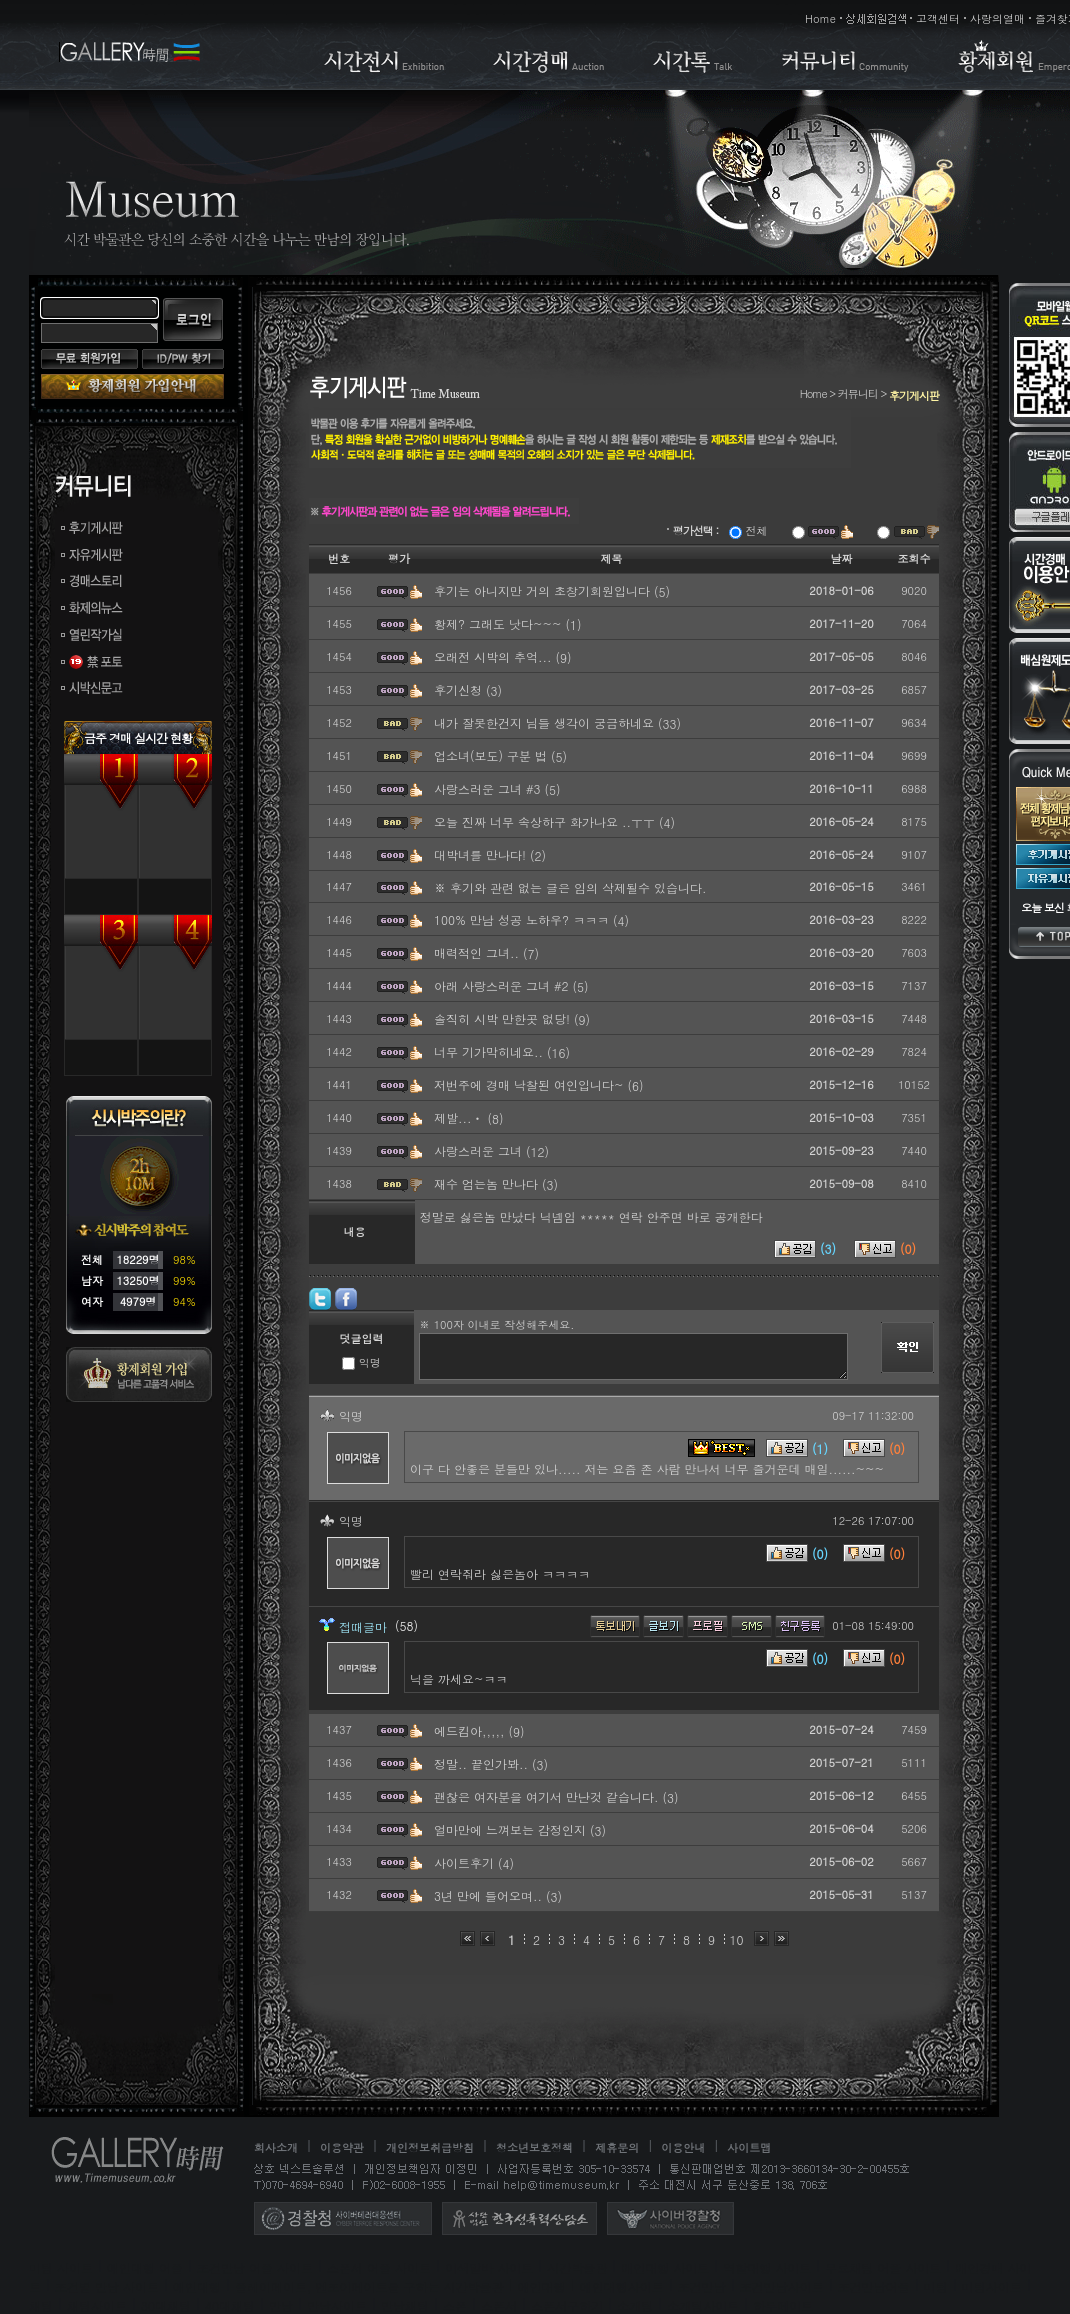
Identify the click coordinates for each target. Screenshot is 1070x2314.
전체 (748, 530)
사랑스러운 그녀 (480, 1150)
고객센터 (938, 18)
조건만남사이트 (782, 2286)
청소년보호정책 (534, 2147)
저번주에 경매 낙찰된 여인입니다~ (531, 1084)
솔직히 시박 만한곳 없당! (504, 1018)
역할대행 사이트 (767, 2267)
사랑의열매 (997, 18)
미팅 (936, 2286)
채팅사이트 (97, 2305)
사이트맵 (749, 2147)
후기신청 (460, 689)
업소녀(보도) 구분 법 (492, 755)
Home (820, 18)
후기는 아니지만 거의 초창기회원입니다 (544, 590)
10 (737, 1939)
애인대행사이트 (622, 2286)
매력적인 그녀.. (478, 952)
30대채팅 (166, 2305)
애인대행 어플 (145, 2267)
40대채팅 (230, 2305)
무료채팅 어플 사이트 (883, 2267)
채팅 (41, 2305)
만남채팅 (405, 2305)
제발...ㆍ (461, 1117)
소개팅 (635, 2305)
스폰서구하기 (567, 2305)
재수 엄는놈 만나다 (488, 1183)
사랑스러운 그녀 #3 (489, 788)
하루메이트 (783, 2305)
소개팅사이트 (703, 2305)
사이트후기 (466, 1862)
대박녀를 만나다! (482, 854)
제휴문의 (617, 2147)
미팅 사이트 (61, 2267)
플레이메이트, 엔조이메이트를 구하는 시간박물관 (369, 2286)
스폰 (455, 2305)
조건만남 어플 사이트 (255, 2267)
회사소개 (276, 2147)
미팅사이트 (992, 2286)
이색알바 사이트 (489, 2267)
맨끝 (781, 1938)
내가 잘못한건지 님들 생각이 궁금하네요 (546, 722)
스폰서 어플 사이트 (379, 2267)
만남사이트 (337, 2305)
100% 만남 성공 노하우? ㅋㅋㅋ (523, 919)
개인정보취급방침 (430, 2147)
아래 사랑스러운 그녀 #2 (503, 985)
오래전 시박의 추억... (495, 656)
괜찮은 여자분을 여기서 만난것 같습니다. (548, 1796)
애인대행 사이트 (665, 2267)
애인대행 (197, 2286)
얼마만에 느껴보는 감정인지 (512, 1829)
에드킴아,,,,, (471, 1730)
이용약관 (342, 2147)
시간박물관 (577, 2267)
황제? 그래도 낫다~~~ (500, 623)
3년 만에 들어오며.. (490, 1895)
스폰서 (499, 2305)
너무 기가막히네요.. (490, 1051)
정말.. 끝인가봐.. (483, 1763)
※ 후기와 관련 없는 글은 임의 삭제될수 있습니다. (570, 887)
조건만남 (702, 2286)
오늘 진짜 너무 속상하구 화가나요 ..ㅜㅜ (546, 821)
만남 (281, 2305)
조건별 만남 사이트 (107, 2286)
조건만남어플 (874, 2286)
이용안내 (683, 2147)
